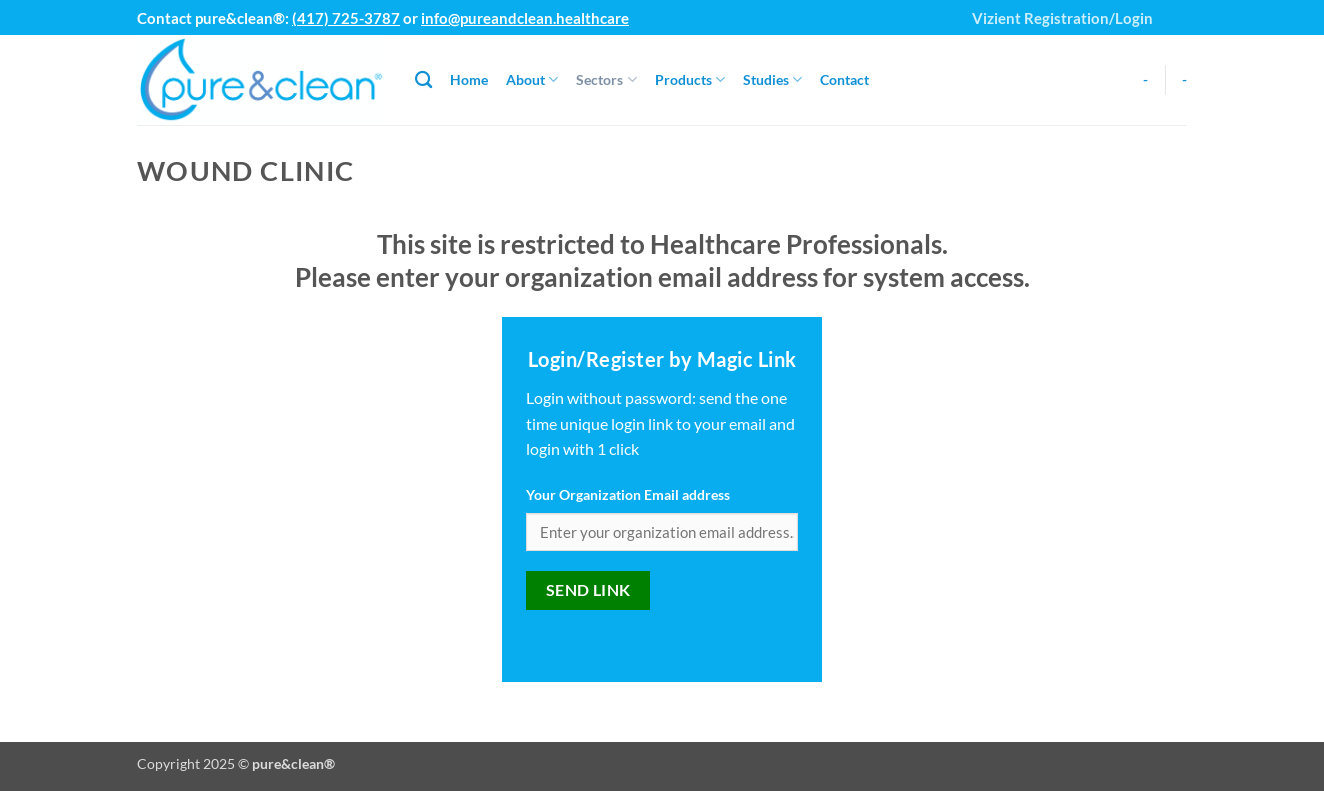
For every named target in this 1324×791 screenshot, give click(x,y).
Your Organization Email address (628, 494)
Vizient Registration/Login (1062, 18)
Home (469, 79)
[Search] (423, 80)
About (532, 79)
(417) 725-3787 (346, 18)
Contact (844, 79)
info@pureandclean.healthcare (525, 18)
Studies (772, 79)
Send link (588, 590)
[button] (1176, 10)
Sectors (606, 79)
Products (690, 79)
